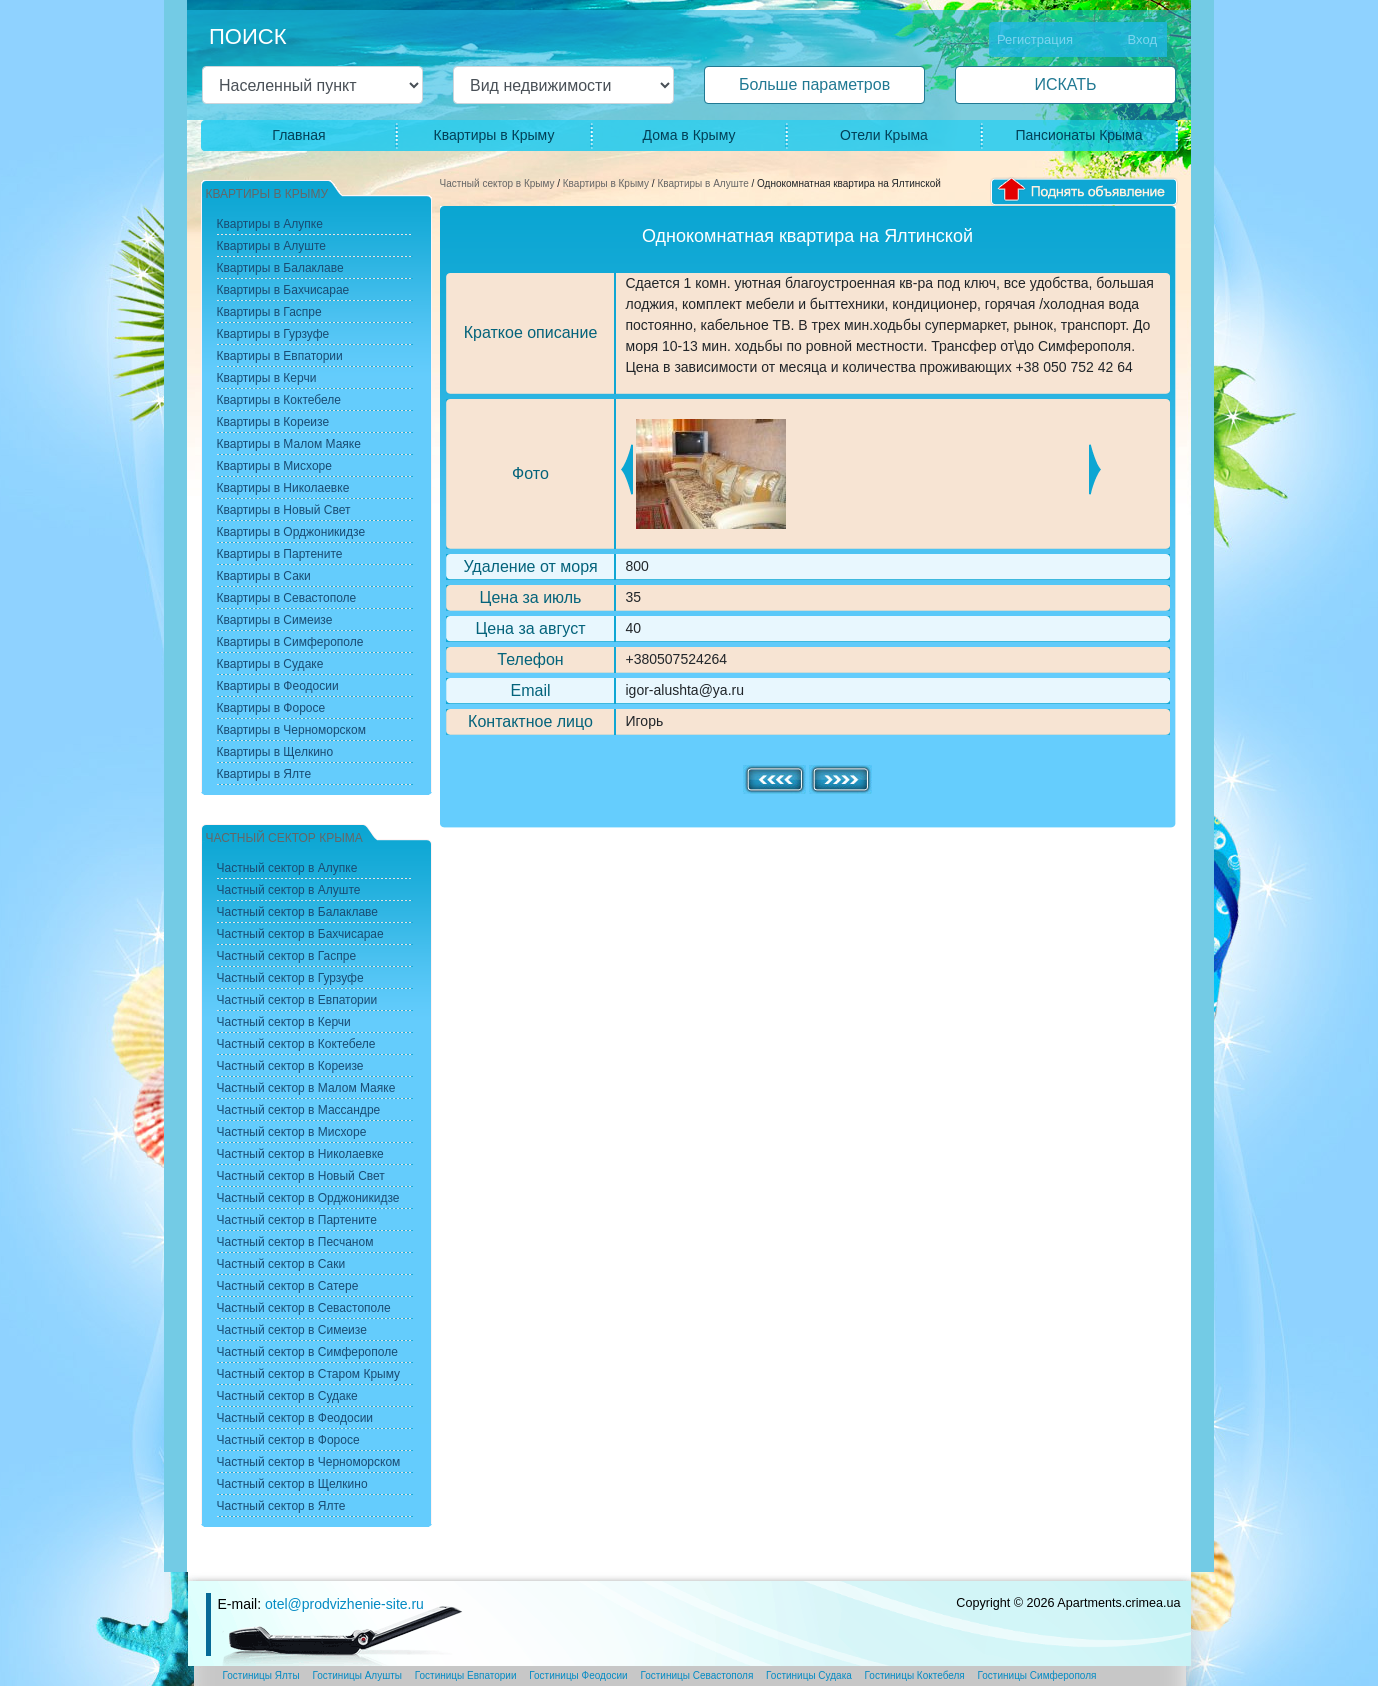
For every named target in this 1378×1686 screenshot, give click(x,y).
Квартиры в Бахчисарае (283, 290)
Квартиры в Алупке (270, 224)
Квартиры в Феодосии (278, 686)
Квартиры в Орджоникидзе (291, 532)
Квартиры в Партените (280, 554)
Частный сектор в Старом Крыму (309, 1374)
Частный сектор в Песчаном (295, 1242)
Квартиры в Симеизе (275, 620)
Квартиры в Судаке (270, 664)
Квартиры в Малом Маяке (289, 444)
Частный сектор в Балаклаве (297, 912)
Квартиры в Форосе (271, 708)
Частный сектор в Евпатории (297, 1000)
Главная (298, 135)
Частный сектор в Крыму (497, 183)
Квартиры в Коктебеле (279, 400)
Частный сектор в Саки (281, 1264)
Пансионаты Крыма (1078, 135)
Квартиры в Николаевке (283, 488)
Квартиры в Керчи (267, 378)
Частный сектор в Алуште (289, 890)
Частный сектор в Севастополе (304, 1308)
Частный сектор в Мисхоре (292, 1132)
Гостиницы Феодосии (578, 1675)
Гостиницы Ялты (261, 1675)
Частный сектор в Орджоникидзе (308, 1198)
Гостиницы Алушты (357, 1675)
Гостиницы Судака (809, 1675)
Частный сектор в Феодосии (295, 1418)
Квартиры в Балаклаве (280, 268)
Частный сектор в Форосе (288, 1440)
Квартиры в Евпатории (280, 356)
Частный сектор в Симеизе (292, 1330)
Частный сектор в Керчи (284, 1022)
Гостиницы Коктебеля (915, 1675)
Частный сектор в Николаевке (300, 1154)
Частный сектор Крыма (284, 838)
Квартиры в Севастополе (287, 598)
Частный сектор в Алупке (287, 868)
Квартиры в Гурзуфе (273, 334)
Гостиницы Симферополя (1037, 1675)
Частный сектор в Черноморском (309, 1462)
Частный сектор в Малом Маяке (306, 1088)
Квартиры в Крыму (494, 135)
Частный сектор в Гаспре (287, 956)
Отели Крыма (884, 135)
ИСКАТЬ (1065, 84)
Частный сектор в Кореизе (290, 1066)
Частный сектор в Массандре (299, 1110)
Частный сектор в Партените (297, 1220)
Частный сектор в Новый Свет (301, 1176)
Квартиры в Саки (264, 576)
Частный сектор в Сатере (288, 1286)
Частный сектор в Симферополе (307, 1352)
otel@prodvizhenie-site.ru (344, 1604)
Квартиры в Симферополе (290, 642)
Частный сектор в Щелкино (292, 1484)
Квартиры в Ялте (264, 774)
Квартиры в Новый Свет (284, 510)
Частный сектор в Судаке (287, 1396)
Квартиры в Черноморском (291, 730)
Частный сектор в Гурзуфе (290, 978)
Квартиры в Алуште (702, 183)
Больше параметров (814, 84)
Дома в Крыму (689, 135)
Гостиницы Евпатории (466, 1675)
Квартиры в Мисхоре (274, 466)
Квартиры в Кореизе (273, 422)
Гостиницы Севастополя (696, 1675)
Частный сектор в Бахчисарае (300, 934)
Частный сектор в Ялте (281, 1506)
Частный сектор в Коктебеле (296, 1044)
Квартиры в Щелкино (275, 752)
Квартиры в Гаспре (269, 312)
